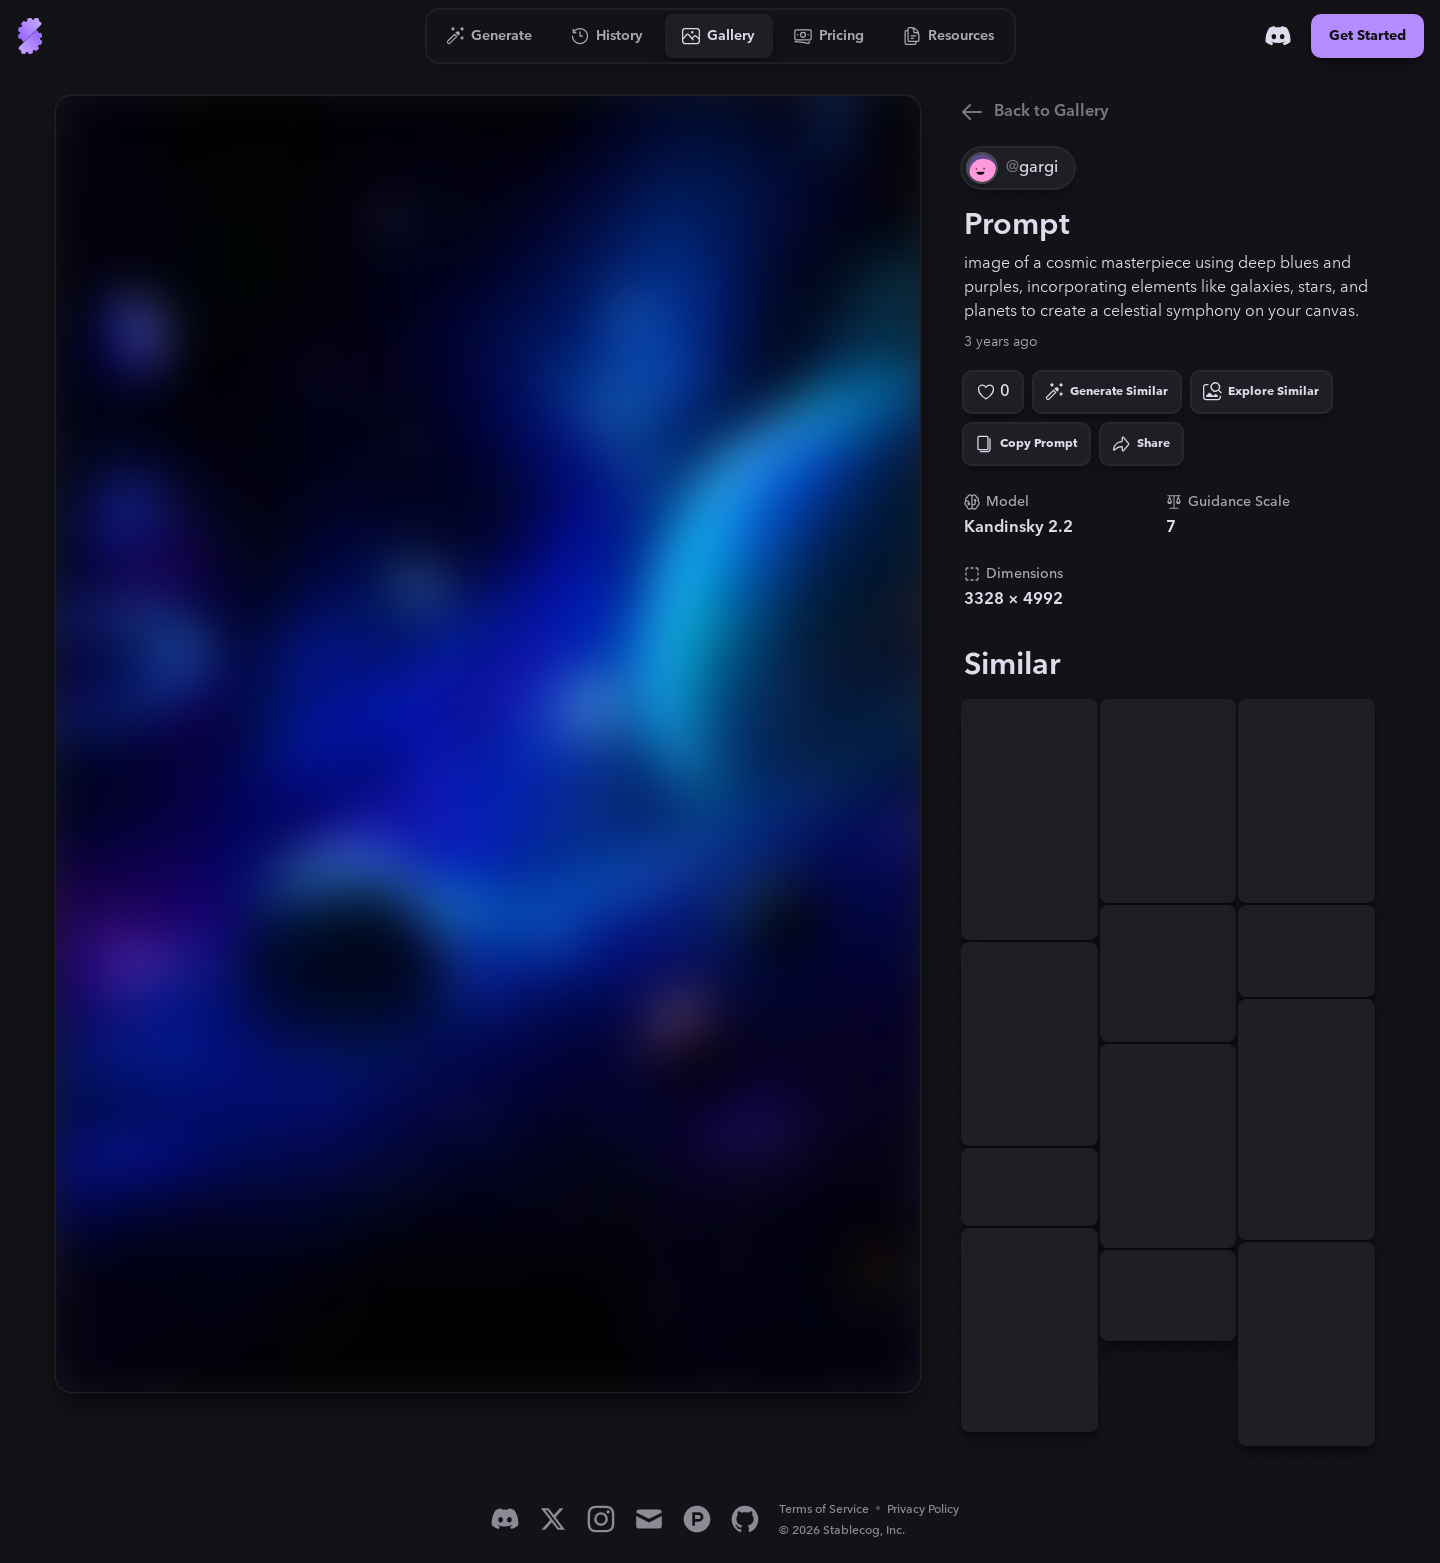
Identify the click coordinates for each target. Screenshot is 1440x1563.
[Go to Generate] (489, 36)
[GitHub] (745, 1519)
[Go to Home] (30, 36)
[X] (553, 1519)
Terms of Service (824, 1509)
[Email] (649, 1519)
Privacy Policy (923, 1509)
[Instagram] (601, 1519)
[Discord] (1278, 36)
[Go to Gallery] (719, 36)
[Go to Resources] (949, 36)
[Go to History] (607, 36)
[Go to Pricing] (829, 36)
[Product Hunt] (697, 1519)
